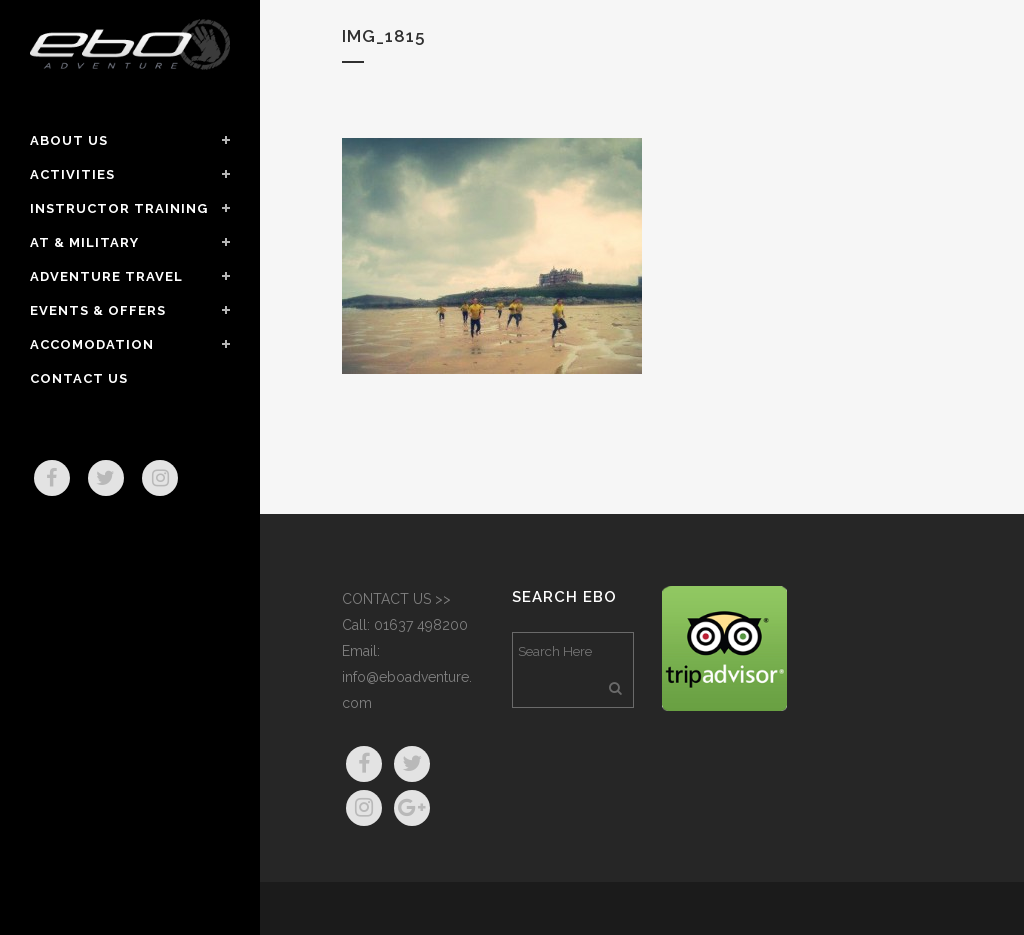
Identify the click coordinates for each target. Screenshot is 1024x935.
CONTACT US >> (396, 599)
